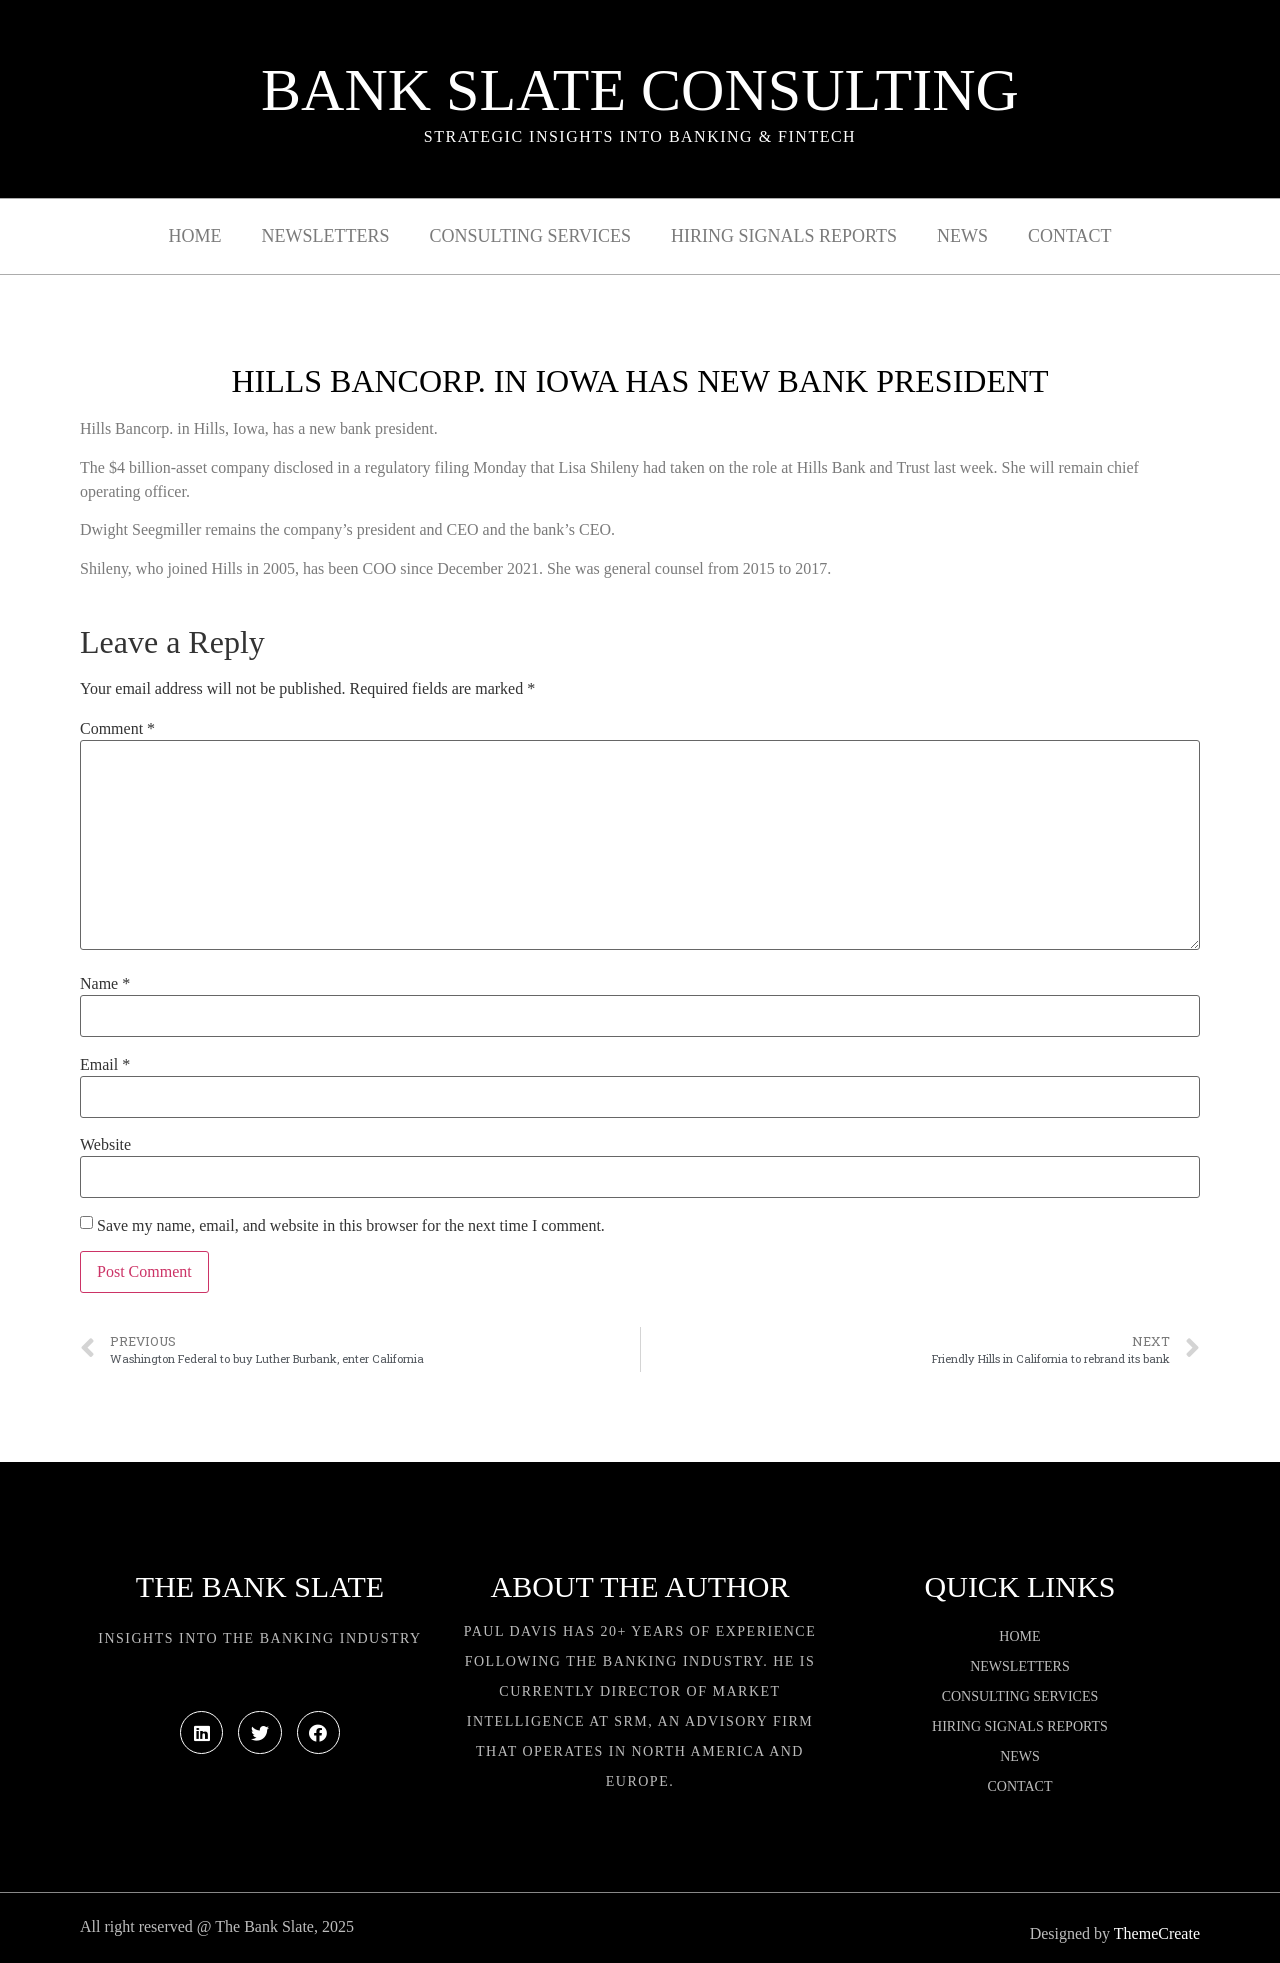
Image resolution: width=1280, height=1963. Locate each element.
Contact (1070, 236)
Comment (117, 729)
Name (105, 984)
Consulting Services (530, 236)
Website (105, 1145)
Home (195, 236)
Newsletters (326, 236)
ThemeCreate (1157, 1933)
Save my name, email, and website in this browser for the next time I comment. (351, 1226)
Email (105, 1065)
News (962, 236)
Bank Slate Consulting (640, 90)
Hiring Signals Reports (784, 236)
